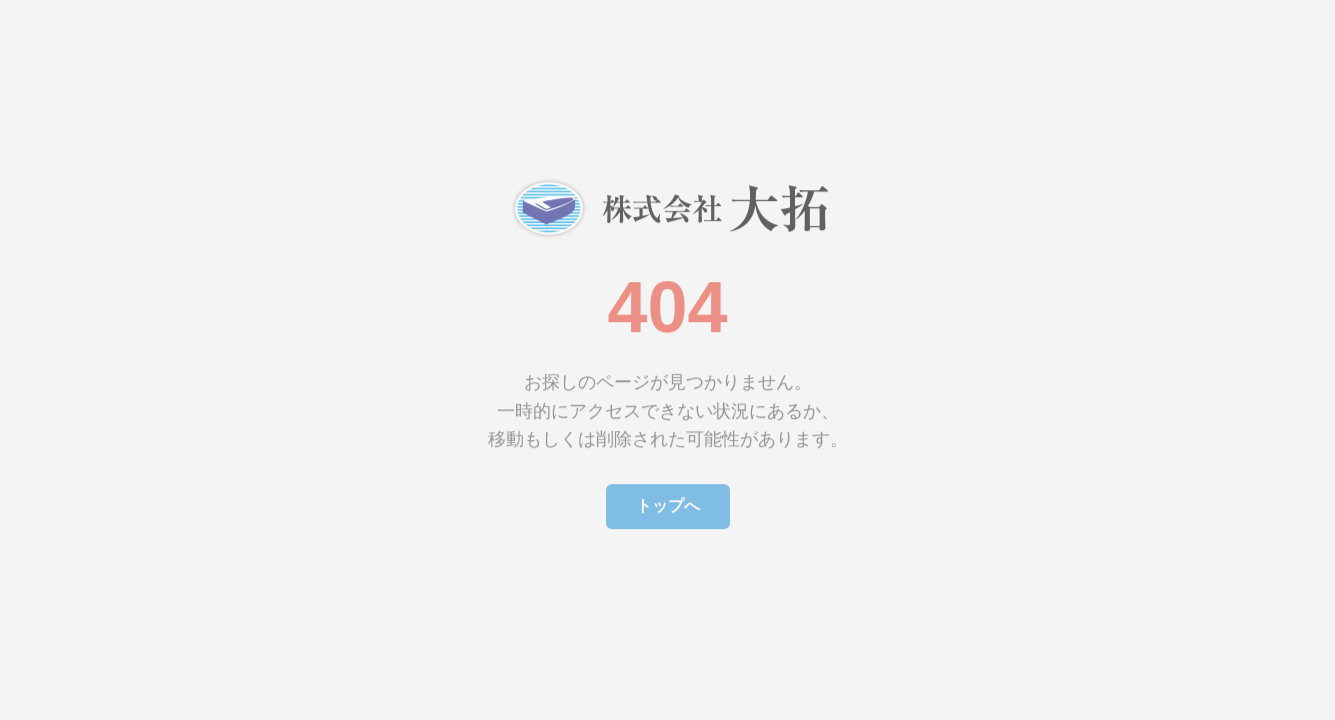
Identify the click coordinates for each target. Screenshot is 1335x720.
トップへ (668, 502)
